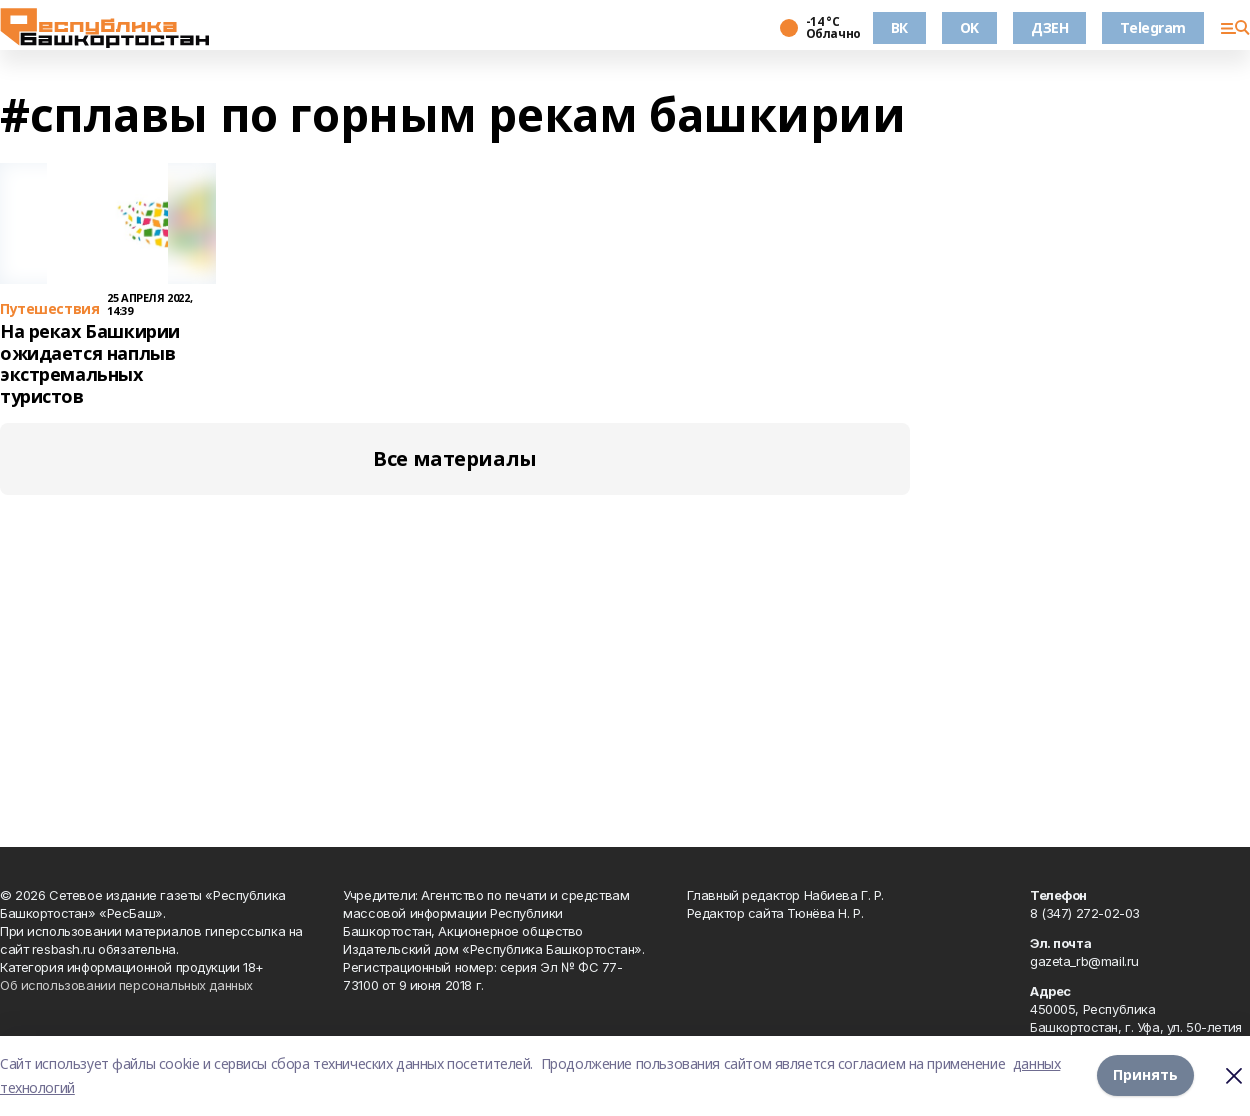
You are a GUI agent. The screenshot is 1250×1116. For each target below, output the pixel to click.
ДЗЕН (1049, 27)
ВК (899, 27)
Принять (1145, 1075)
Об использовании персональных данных (126, 985)
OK (969, 27)
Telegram (1153, 27)
